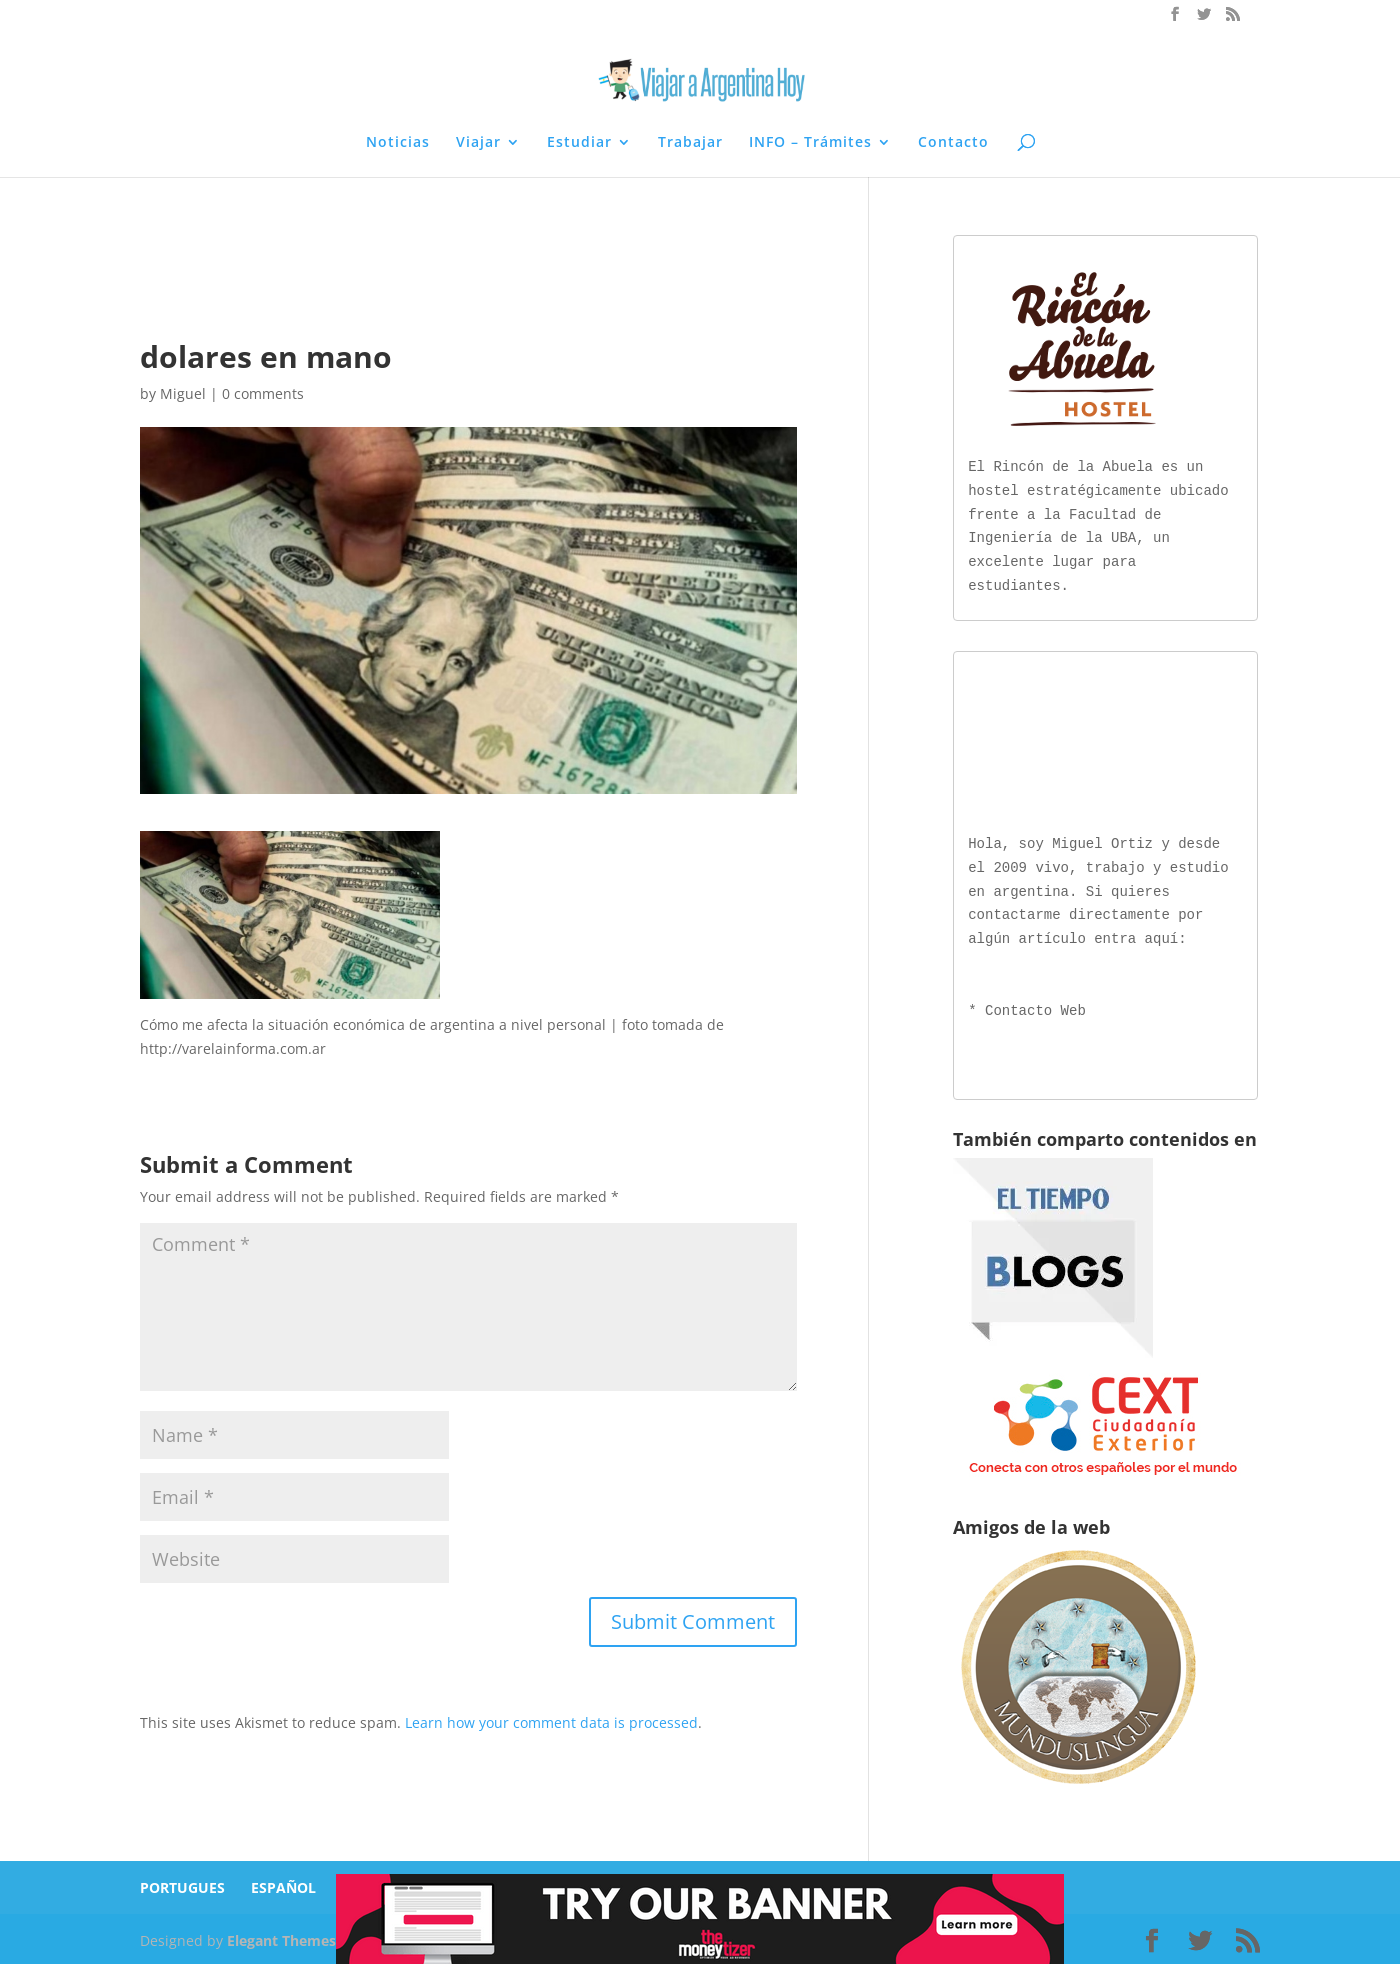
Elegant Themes (281, 1936)
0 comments (263, 393)
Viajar (478, 143)
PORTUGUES (182, 1883)
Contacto (953, 143)
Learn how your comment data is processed (551, 1722)
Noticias (398, 143)
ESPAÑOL (283, 1883)
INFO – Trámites (810, 143)
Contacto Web (1035, 1007)
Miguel (183, 393)
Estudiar (579, 143)
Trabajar (690, 143)
